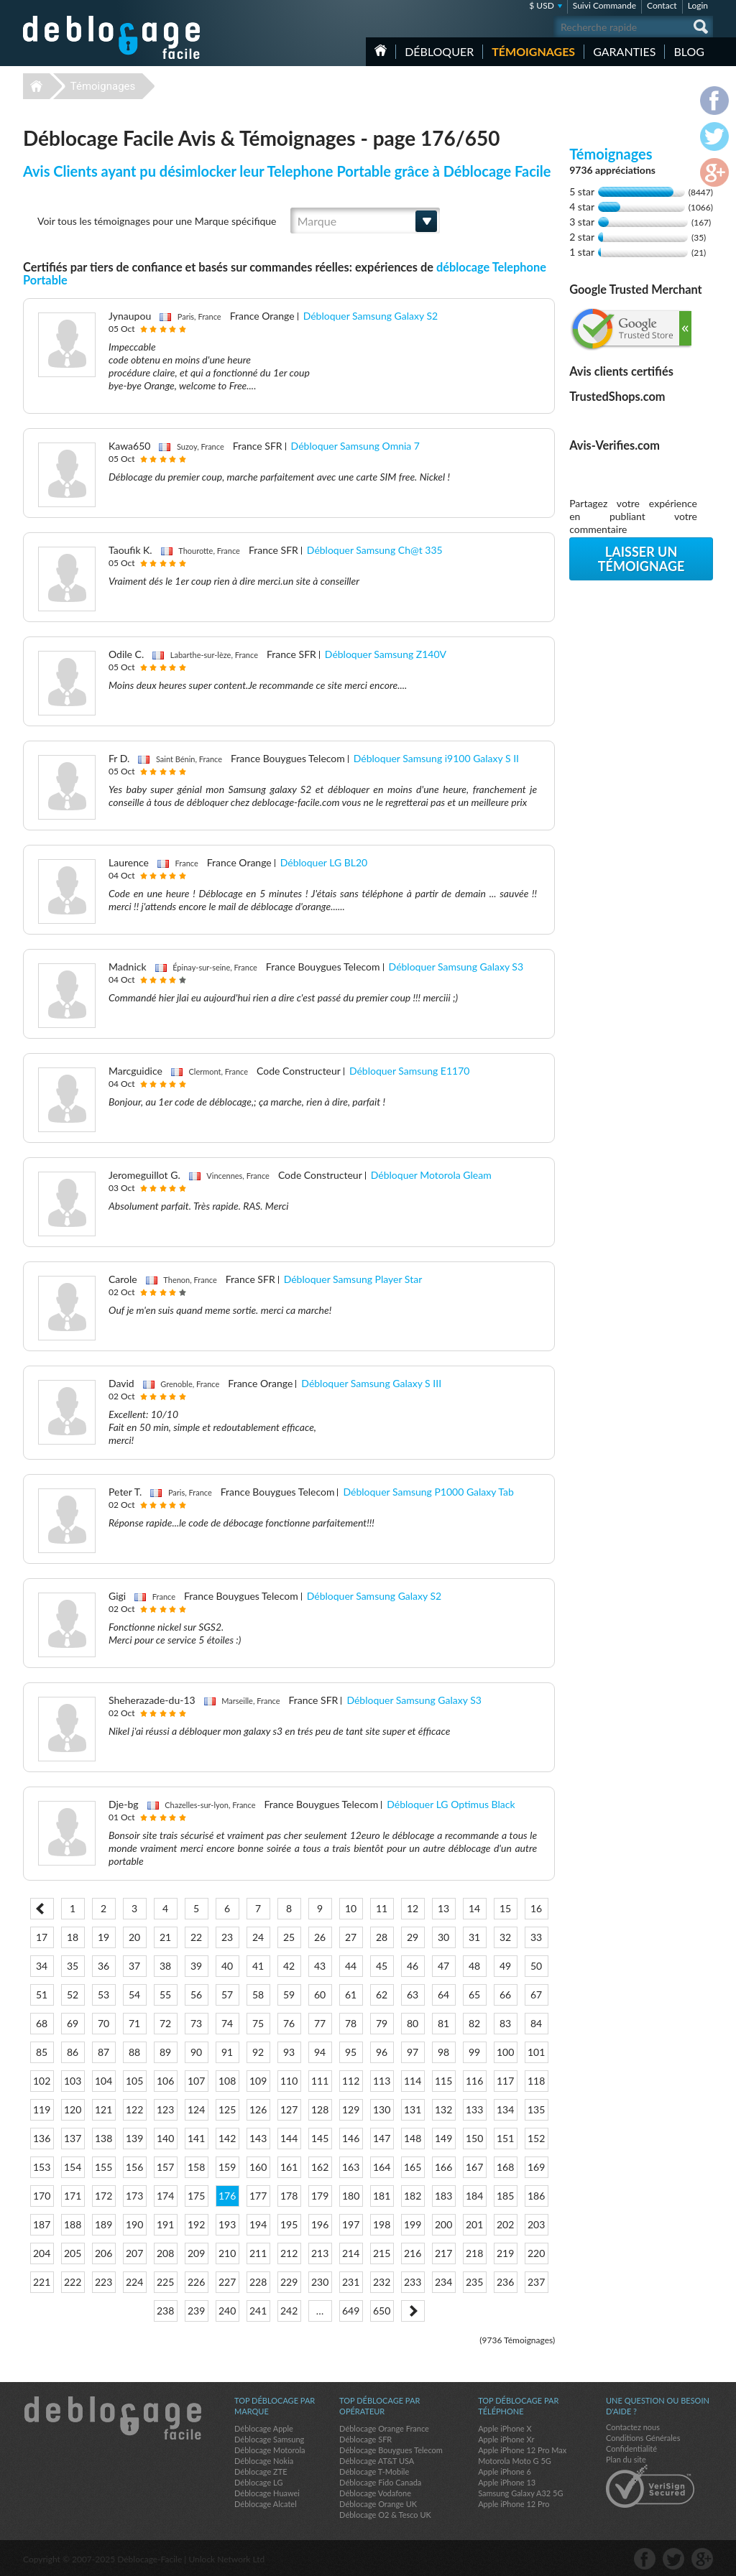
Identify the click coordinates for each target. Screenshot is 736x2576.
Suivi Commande (604, 5)
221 (41, 2282)
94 (320, 2052)
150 (474, 2138)
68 (41, 2023)
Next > (413, 2311)
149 (443, 2138)
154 (72, 2167)
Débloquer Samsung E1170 (409, 1071)
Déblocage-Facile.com (112, 2418)
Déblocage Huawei (267, 2493)
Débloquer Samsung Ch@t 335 (375, 550)
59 (289, 1994)
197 (350, 2224)
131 (412, 2109)
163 (350, 2167)
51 (41, 1994)
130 (381, 2109)
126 (258, 2109)
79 (381, 2023)
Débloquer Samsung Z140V (385, 654)
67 (536, 1994)
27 (350, 1937)
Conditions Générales (643, 2437)
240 (227, 2310)
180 (350, 2196)
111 (319, 2081)
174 (165, 2196)
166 (443, 2167)
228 (258, 2282)
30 (443, 1937)
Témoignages (533, 51)
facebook (645, 2559)
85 (41, 2052)
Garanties (624, 51)
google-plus (702, 2559)
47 (443, 1966)
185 (505, 2196)
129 (350, 2109)
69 (72, 2023)
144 (289, 2138)
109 (258, 2081)
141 (196, 2138)
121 (103, 2109)
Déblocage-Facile (112, 37)
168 (505, 2167)
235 (474, 2282)
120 (72, 2109)
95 (350, 2052)
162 (319, 2167)
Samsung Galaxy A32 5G (520, 2493)
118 (536, 2081)
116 (474, 2081)
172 (103, 2196)
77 (320, 2023)
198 (381, 2224)
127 (289, 2109)
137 (72, 2138)
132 (443, 2109)
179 (319, 2196)
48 (474, 1966)
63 (412, 1994)
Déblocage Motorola (269, 2450)
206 (103, 2253)
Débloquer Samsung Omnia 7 (355, 446)
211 (258, 2253)
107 (196, 2081)
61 (350, 1994)
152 (536, 2138)
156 (134, 2167)
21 (165, 1937)
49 (505, 1966)
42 (289, 1966)
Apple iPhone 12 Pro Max (522, 2450)
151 (505, 2138)
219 (505, 2253)
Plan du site (626, 2459)
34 (41, 1966)
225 (165, 2282)
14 (474, 1908)
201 (474, 2224)
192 (196, 2224)
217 (443, 2253)
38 (165, 1966)
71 (134, 2023)
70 (103, 2023)
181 (381, 2196)
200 (443, 2224)
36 (103, 1966)
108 (227, 2081)
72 (165, 2023)
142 (227, 2138)
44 (350, 1966)
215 (381, 2253)
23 (227, 1937)
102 (41, 2081)
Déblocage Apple (263, 2428)
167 (474, 2167)
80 (412, 2023)
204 (41, 2253)
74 (227, 2023)
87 (103, 2052)
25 (289, 1937)
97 (412, 2052)
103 (72, 2081)
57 (227, 1994)
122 (134, 2109)
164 (381, 2167)
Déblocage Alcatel (265, 2503)
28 (381, 1937)
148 (412, 2138)
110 (289, 2081)
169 (536, 2167)
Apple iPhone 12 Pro (513, 2503)
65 (474, 1994)
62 (381, 1994)
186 (536, 2196)
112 (350, 2081)
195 (289, 2224)
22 (196, 1937)
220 (536, 2253)
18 (72, 1937)
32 (505, 1937)
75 (258, 2023)
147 (381, 2138)
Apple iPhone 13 (506, 2482)
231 (350, 2282)
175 (196, 2196)
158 (196, 2167)
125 (227, 2109)
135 (536, 2109)
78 (350, 2023)
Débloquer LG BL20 (323, 862)
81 (443, 2023)
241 (258, 2310)
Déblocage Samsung (269, 2439)
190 (134, 2224)
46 (412, 1966)
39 (196, 1966)
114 (412, 2081)
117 (505, 2081)
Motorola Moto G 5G (514, 2460)
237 (536, 2282)
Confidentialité (631, 2448)
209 (196, 2253)
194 (258, 2224)
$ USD (541, 5)
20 (134, 1937)
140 (165, 2138)
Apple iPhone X (504, 2428)
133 (474, 2109)
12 (412, 1908)
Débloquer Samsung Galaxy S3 (456, 966)
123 (165, 2109)
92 (258, 2052)
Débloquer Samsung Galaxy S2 (370, 316)
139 (134, 2138)
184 (474, 2196)
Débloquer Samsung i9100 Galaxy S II (436, 758)
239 (196, 2310)
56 (196, 1994)
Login (698, 5)
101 (536, 2052)
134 (505, 2109)
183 (443, 2196)
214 (350, 2253)
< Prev (42, 1908)
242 (289, 2310)
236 (505, 2282)
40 (227, 1966)
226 (196, 2282)
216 (412, 2253)
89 (165, 2052)
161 (289, 2167)
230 (319, 2282)
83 (505, 2023)
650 (381, 2310)
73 (196, 2023)
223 (103, 2282)
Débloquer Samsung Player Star (353, 1279)
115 (443, 2081)
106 (165, 2081)
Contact (662, 5)
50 (536, 1966)
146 (350, 2138)
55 (165, 1994)
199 (412, 2224)
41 (258, 1966)
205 (72, 2253)
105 (134, 2081)
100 (505, 2052)
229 (289, 2282)
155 (103, 2167)
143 (258, 2138)
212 (289, 2253)
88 (134, 2052)
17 (41, 1937)
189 (103, 2224)
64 (443, 1994)
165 (412, 2167)
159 (227, 2167)
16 (536, 1908)
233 (412, 2282)
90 (196, 2052)
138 (103, 2138)
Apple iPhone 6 (504, 2471)
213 (319, 2253)
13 (443, 1908)
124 (196, 2109)
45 (381, 1966)
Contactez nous (633, 2427)
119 (41, 2109)
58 (258, 1994)
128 (319, 2109)
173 (134, 2196)
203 (536, 2224)
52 (72, 1994)
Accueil (380, 50)
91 (227, 2052)
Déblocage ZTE (261, 2471)
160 (258, 2167)
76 (289, 2023)
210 (227, 2253)
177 (258, 2196)
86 (72, 2052)
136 (41, 2138)
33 (536, 1937)
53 (103, 1994)
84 (536, 2023)
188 (72, 2224)
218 (474, 2253)
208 (165, 2253)
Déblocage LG (258, 2482)
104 (103, 2081)
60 (320, 1994)
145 (319, 2138)
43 (320, 1966)
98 (443, 2052)
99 (474, 2052)
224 (134, 2282)
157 (165, 2167)
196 (319, 2224)
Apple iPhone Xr (506, 2439)
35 (72, 1966)
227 (227, 2282)
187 (41, 2224)
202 (505, 2224)
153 (41, 2167)
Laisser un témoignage (641, 559)
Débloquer (439, 51)
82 (474, 2023)
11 (381, 1908)
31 (474, 1937)
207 (134, 2253)
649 (350, 2310)
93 (289, 2052)
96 (381, 2052)
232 (381, 2282)
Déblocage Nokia (263, 2460)
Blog (688, 51)
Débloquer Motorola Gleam (431, 1175)
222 (72, 2282)
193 (227, 2224)
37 (134, 1966)
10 (350, 1908)
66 (505, 1994)
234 (443, 2282)
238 (165, 2310)
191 (165, 2224)
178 (289, 2196)
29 (412, 1937)
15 (505, 1908)
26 (320, 1937)
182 (412, 2196)
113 (381, 2081)
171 (72, 2196)
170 (41, 2196)
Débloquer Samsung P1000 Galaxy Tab (428, 1492)
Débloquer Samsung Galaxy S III (371, 1383)
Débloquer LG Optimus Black (451, 1804)
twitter (673, 2559)
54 (134, 1994)
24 (258, 1937)
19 (103, 1937)
